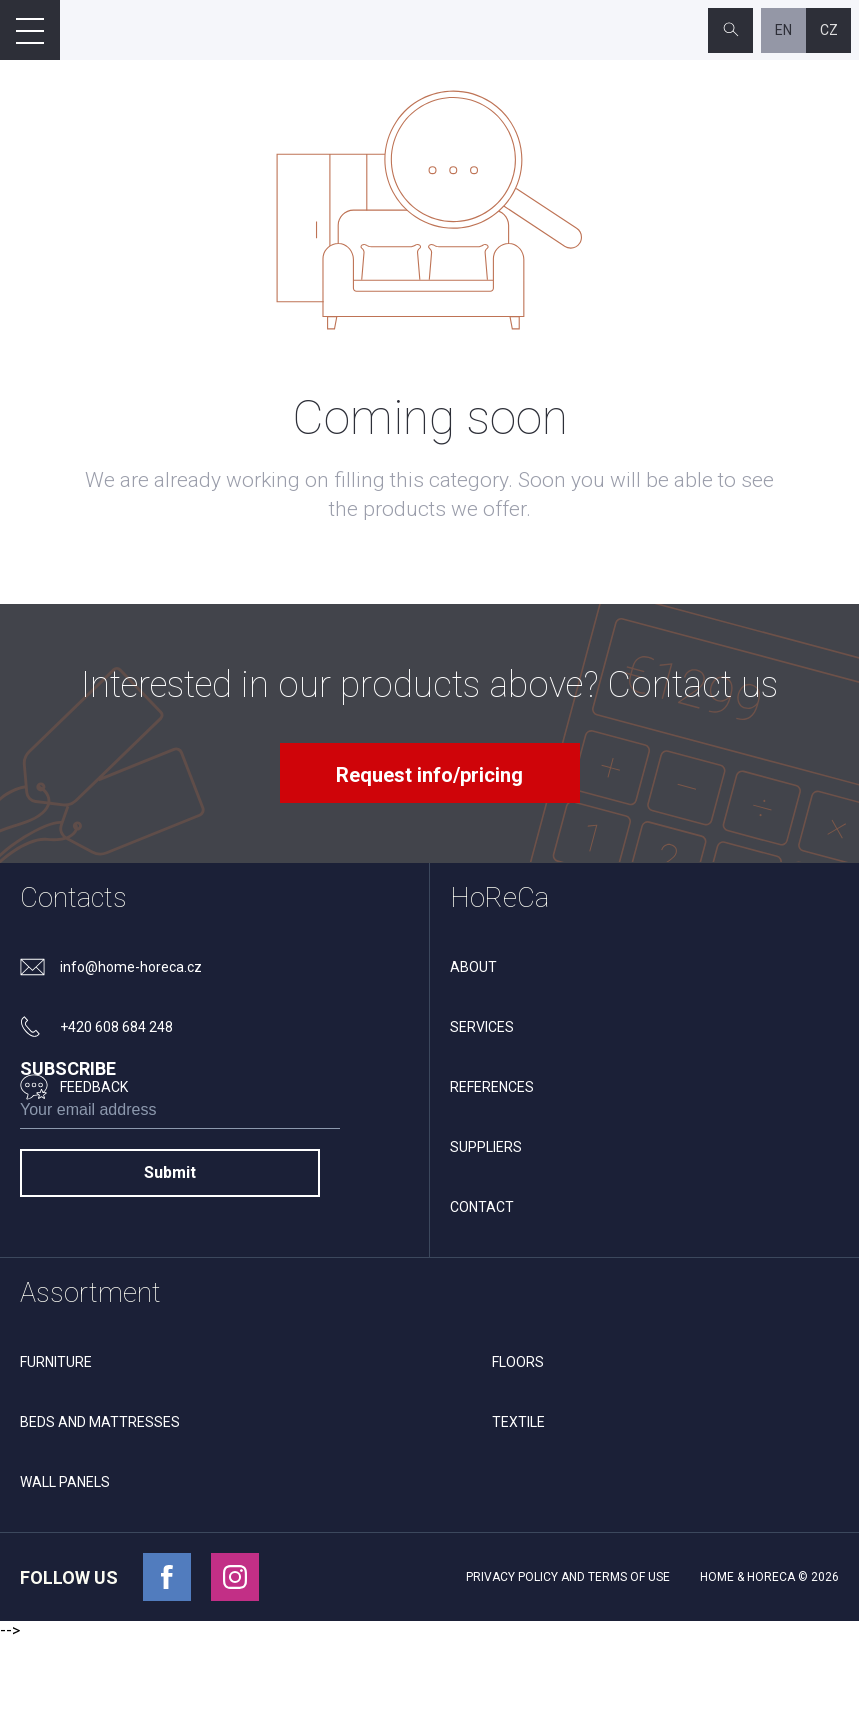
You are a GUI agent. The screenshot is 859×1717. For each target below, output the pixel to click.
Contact (482, 1207)
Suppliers (486, 1147)
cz (829, 30)
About (473, 967)
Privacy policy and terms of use (568, 1654)
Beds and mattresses (100, 1499)
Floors (518, 1439)
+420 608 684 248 (116, 1027)
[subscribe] (180, 1221)
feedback (94, 1087)
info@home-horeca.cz (131, 967)
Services (482, 1027)
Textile (518, 1499)
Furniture (56, 1439)
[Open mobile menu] (30, 30)
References (492, 1087)
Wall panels (65, 1559)
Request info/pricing (429, 775)
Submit (170, 1279)
